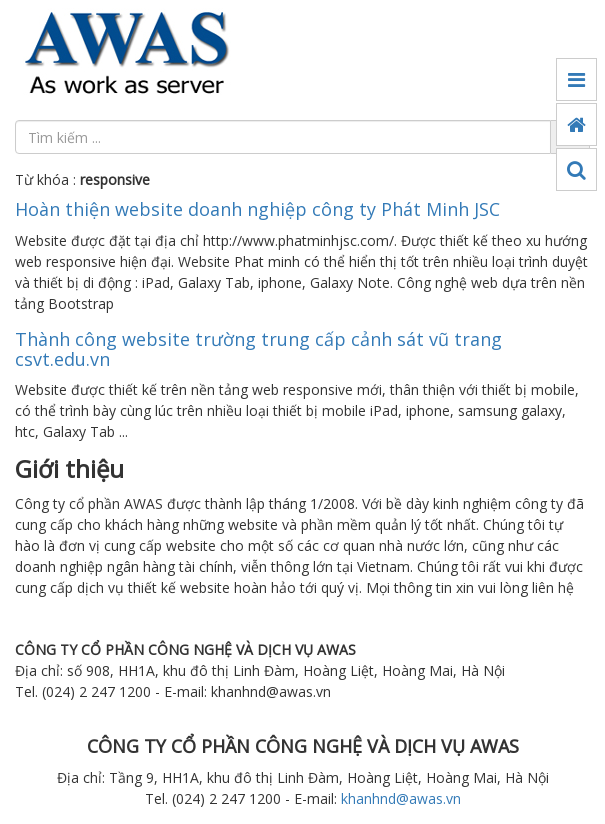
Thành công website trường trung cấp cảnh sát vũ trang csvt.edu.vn (258, 349)
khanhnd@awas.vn (401, 798)
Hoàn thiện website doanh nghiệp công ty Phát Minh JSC (257, 209)
